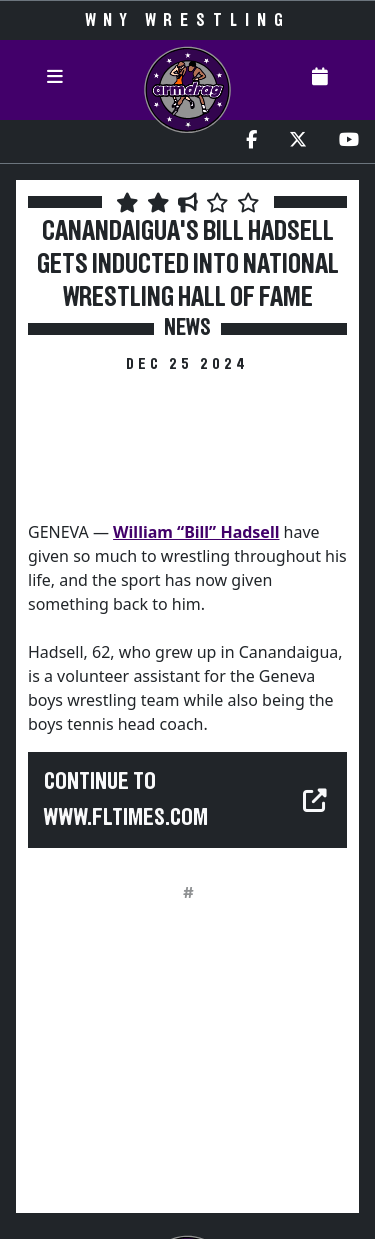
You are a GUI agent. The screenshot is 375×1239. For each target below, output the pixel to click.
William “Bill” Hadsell (196, 532)
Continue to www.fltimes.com (126, 800)
